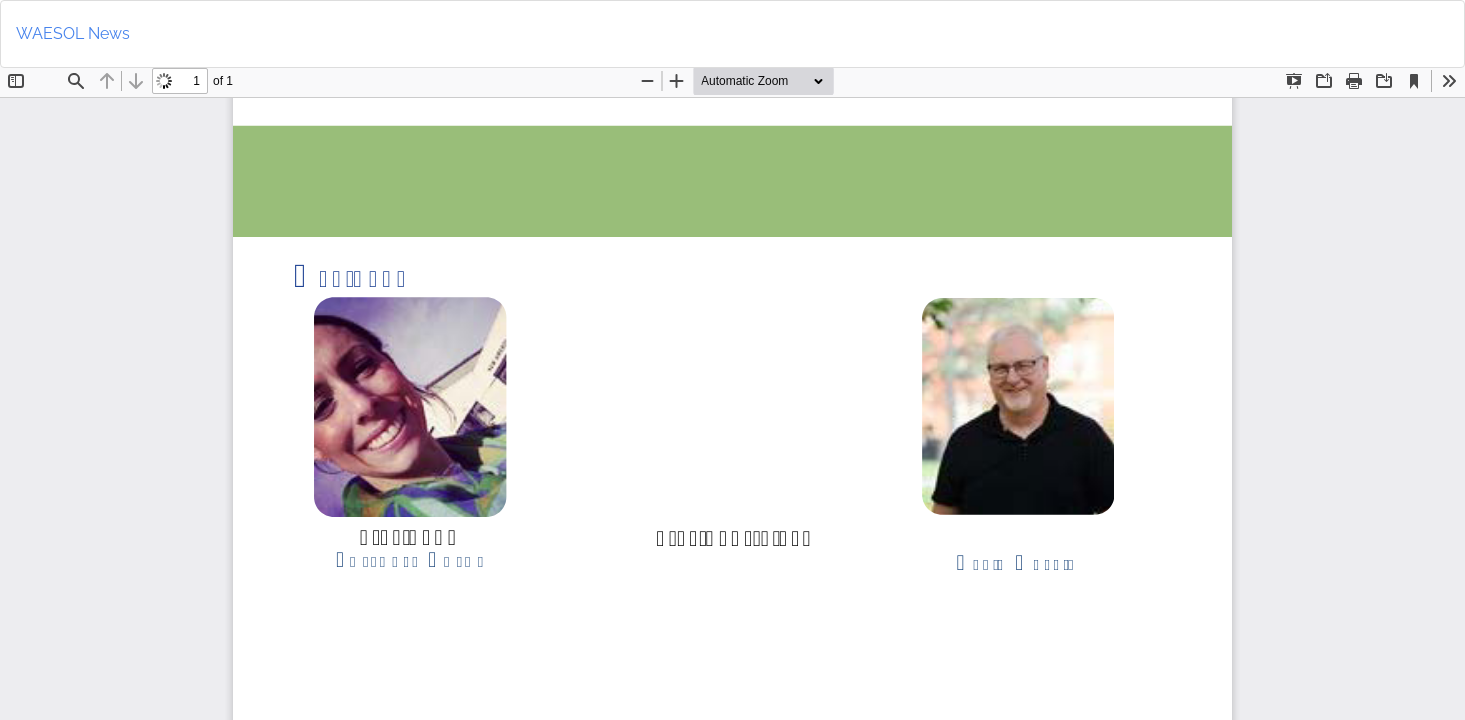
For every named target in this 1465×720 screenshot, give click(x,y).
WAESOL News (73, 33)
